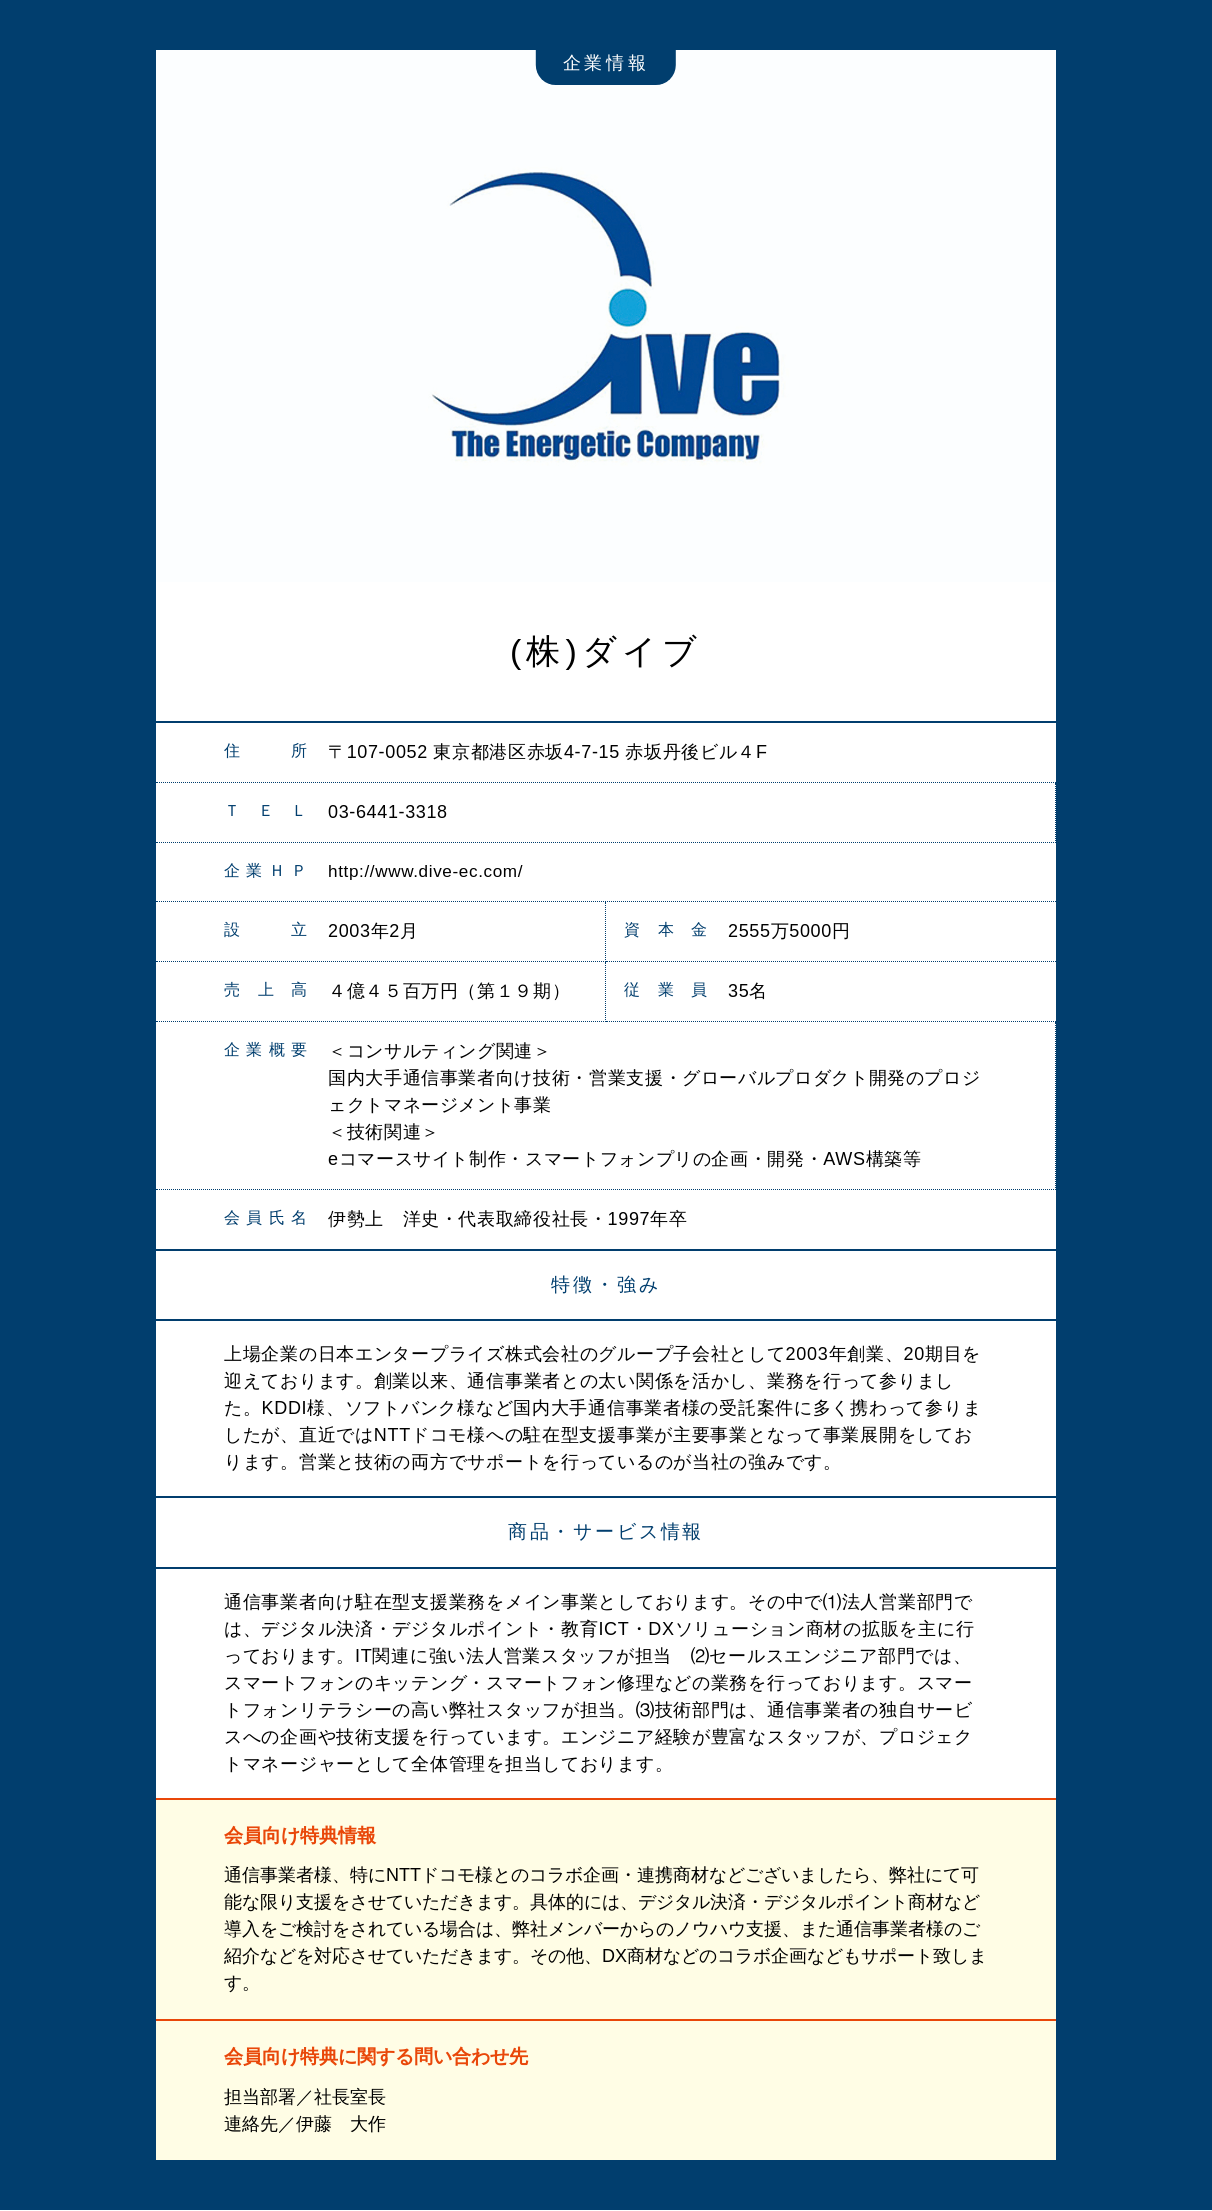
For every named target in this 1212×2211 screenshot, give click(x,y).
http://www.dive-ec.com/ (430, 872)
